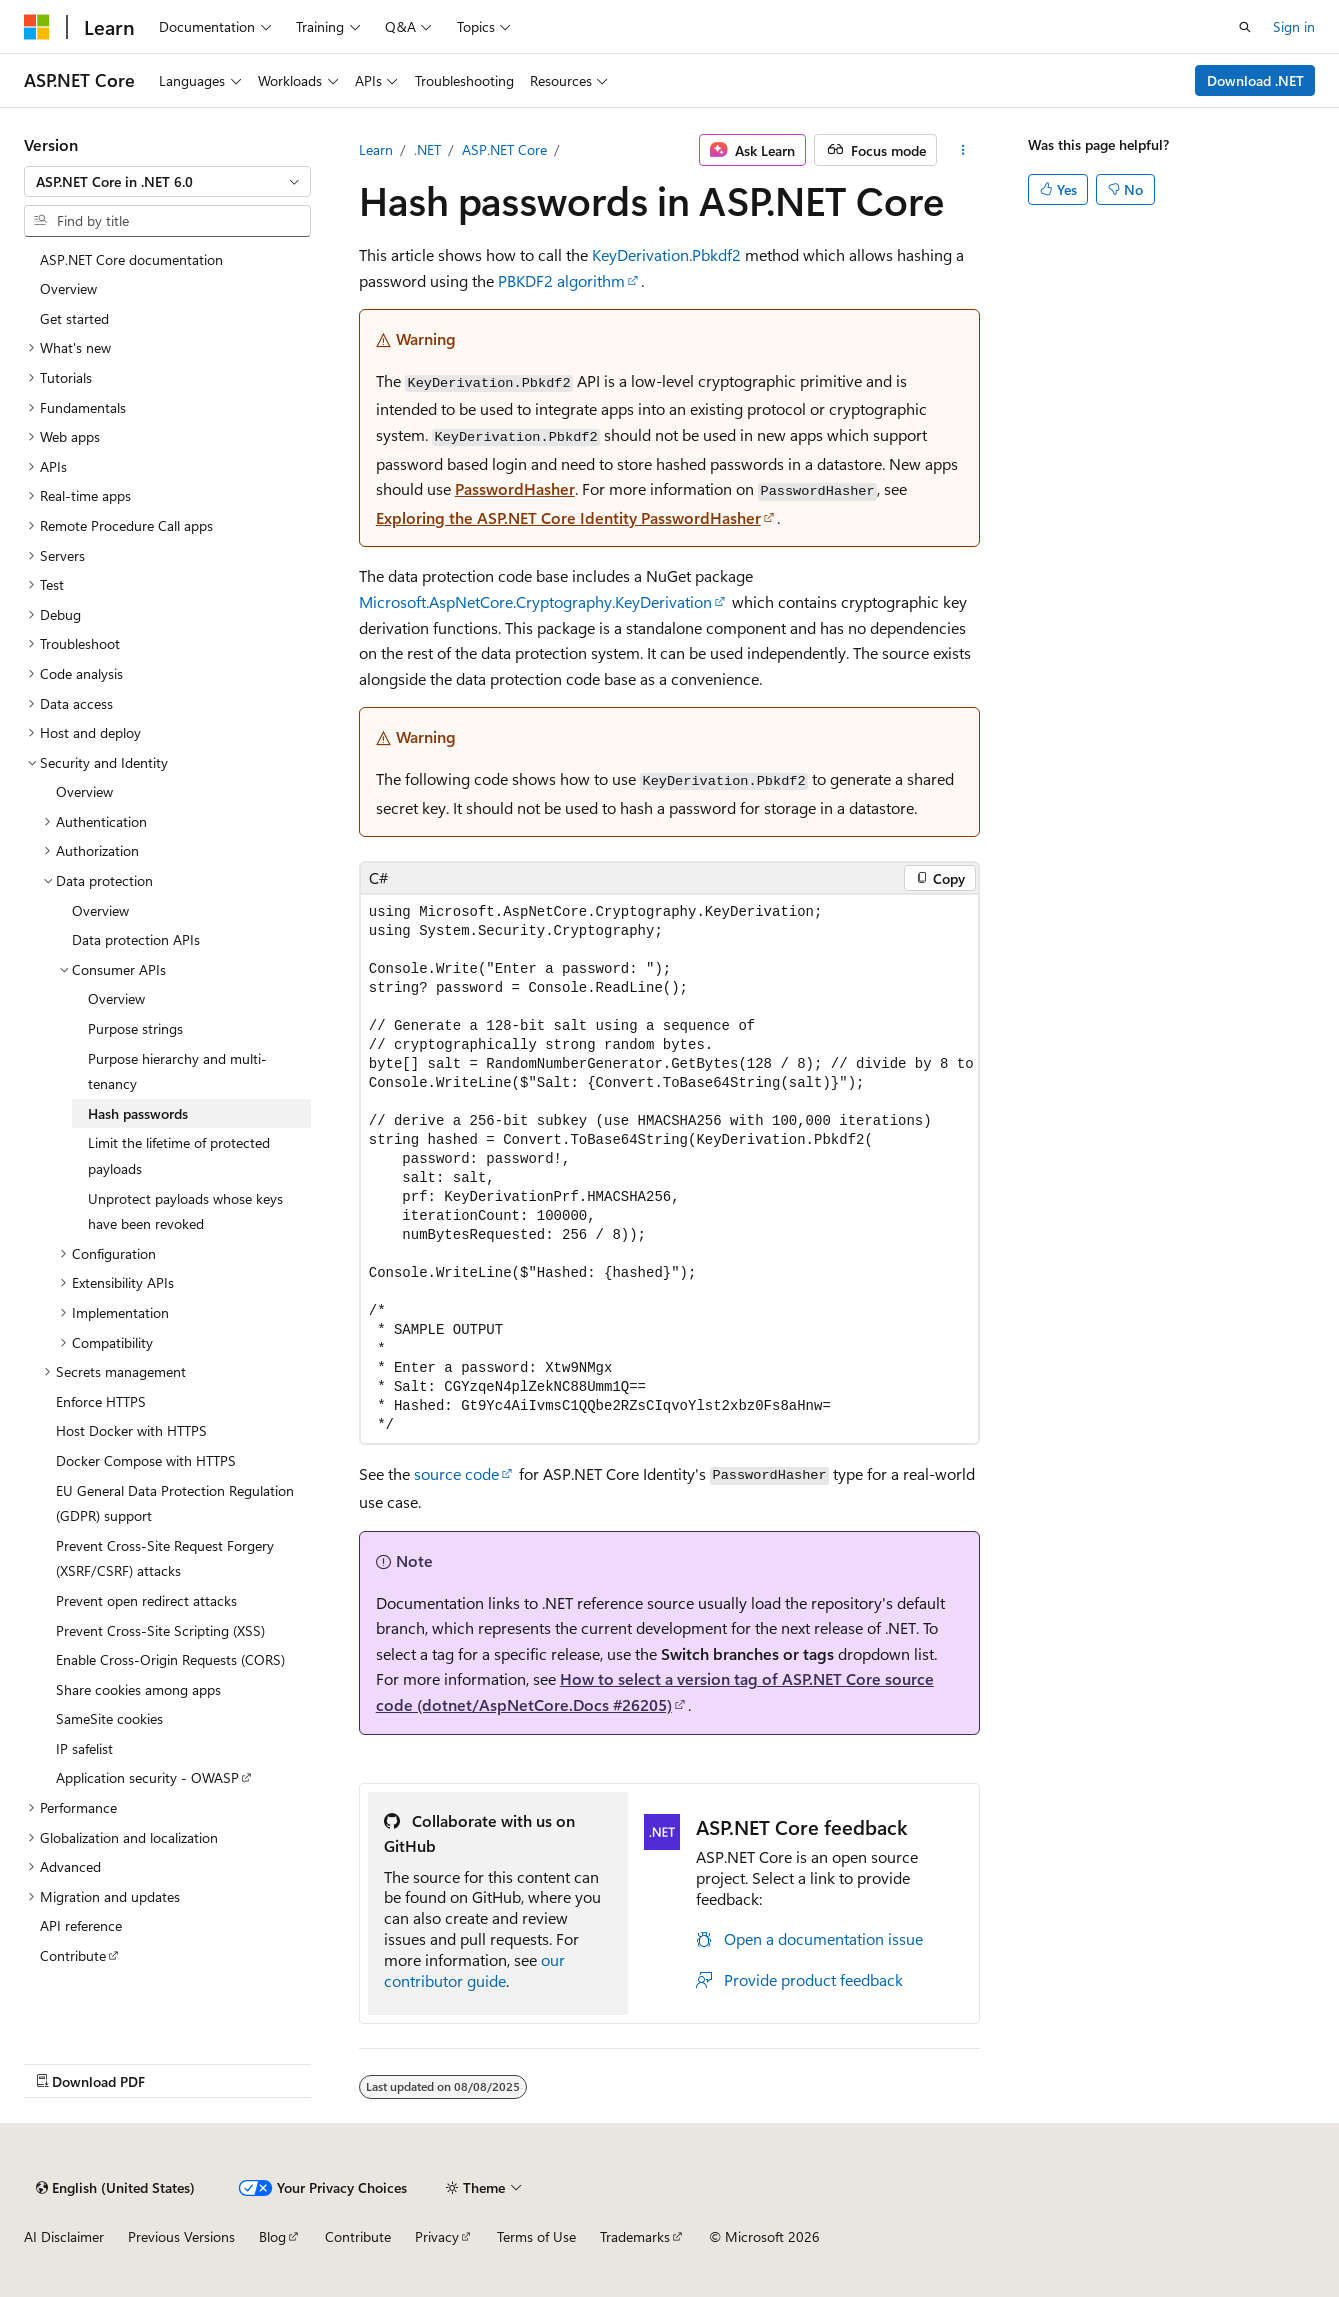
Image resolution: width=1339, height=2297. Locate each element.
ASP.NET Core (504, 149)
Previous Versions (181, 2236)
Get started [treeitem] (74, 318)
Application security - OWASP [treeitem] (147, 1777)
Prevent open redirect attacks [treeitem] (146, 1600)
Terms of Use (536, 2236)
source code (456, 1473)
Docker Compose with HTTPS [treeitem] (146, 1460)
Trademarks (635, 2236)
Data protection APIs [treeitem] (136, 939)
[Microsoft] (37, 27)
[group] (670, 1169)
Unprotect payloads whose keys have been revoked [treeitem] (185, 1211)
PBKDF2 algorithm (561, 280)
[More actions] (962, 150)
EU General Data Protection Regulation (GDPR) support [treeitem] (175, 1503)
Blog (272, 2236)
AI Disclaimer (64, 2236)
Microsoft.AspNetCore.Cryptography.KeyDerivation (535, 601)
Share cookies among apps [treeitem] (138, 1689)
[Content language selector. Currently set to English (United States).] (115, 2188)
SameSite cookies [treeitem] (109, 1718)
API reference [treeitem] (81, 1925)
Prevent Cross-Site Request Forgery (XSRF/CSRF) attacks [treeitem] (165, 1558)
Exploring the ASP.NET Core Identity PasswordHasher (568, 517)
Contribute (358, 2236)
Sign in (1294, 26)
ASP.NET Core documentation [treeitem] (131, 259)
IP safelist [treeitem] (84, 1748)
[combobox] (167, 182)
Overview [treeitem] (68, 288)
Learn (376, 149)
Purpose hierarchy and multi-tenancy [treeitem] (177, 1071)
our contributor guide (474, 1970)
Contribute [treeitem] (73, 1955)
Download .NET (1255, 80)
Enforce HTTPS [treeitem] (101, 1401)
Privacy (437, 2236)
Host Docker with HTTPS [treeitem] (131, 1430)
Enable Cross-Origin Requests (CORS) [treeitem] (170, 1659)
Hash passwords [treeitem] (138, 1113)
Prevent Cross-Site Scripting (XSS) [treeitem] (160, 1630)
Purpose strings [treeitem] (135, 1028)
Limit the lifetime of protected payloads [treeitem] (179, 1155)
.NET (427, 149)
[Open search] (1245, 27)
